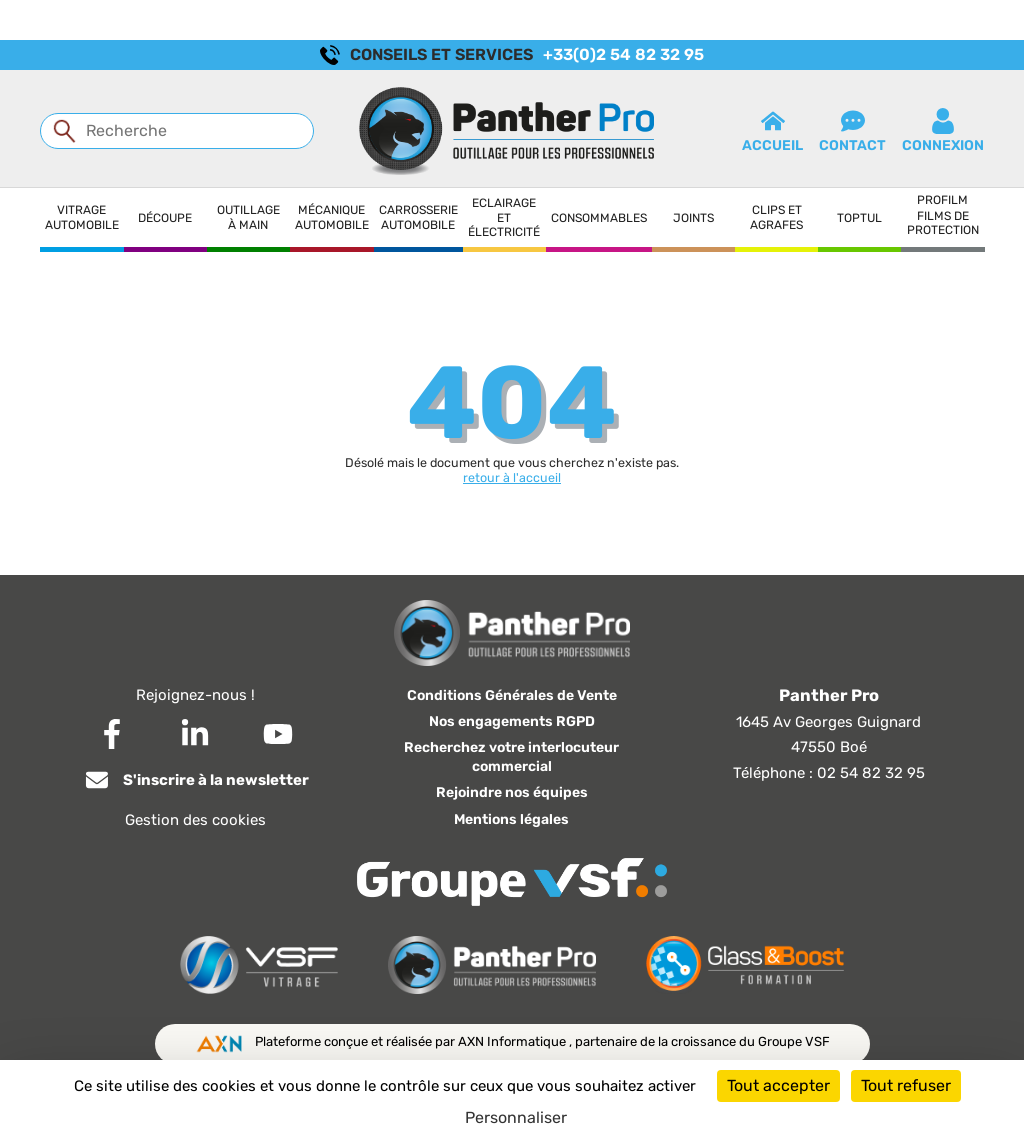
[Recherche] (177, 131)
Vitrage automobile (82, 217)
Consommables (599, 218)
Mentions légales (511, 819)
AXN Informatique (513, 1041)
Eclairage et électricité (504, 217)
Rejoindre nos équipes (512, 792)
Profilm (942, 200)
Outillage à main (248, 217)
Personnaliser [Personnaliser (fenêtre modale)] (516, 1117)
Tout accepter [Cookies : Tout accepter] (778, 1085)
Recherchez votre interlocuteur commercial (511, 757)
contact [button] (852, 131)
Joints (693, 218)
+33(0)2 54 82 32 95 (623, 54)
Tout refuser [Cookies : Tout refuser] (906, 1085)
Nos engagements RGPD (512, 721)
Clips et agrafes (776, 217)
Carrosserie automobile (418, 217)
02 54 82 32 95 (871, 773)
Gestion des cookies (195, 820)
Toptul (859, 218)
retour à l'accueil (512, 477)
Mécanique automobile (332, 217)
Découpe (165, 218)
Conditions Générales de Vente (512, 695)
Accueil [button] (772, 131)
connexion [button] (943, 131)
